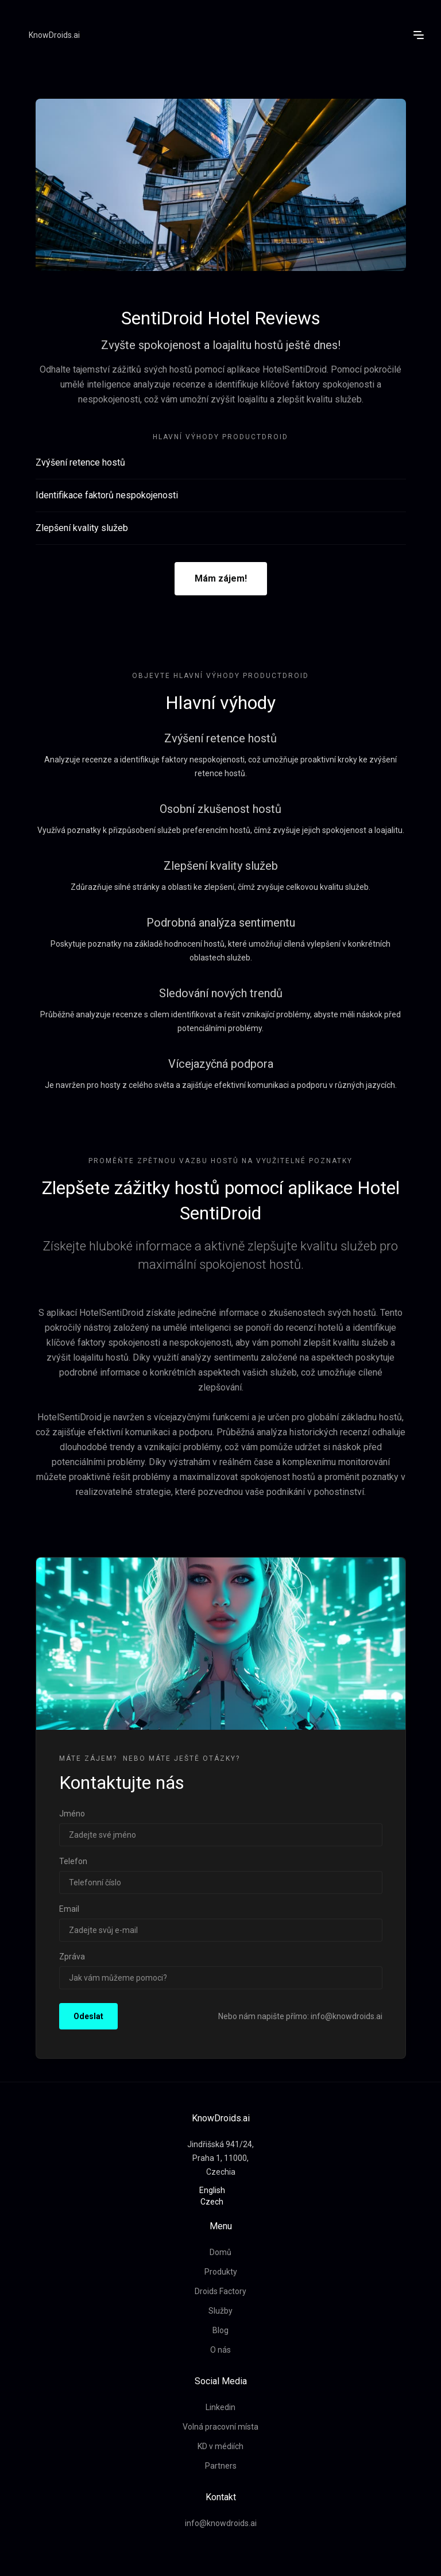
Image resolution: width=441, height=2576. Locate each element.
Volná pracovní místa (220, 2426)
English (212, 2190)
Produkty (220, 2271)
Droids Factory (220, 2291)
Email (69, 1908)
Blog (220, 2330)
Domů (220, 2252)
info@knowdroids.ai (221, 2523)
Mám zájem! (221, 578)
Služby (220, 2310)
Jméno (72, 1813)
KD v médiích (220, 2446)
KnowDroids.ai (54, 35)
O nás (220, 2349)
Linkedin (220, 2407)
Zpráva (72, 1956)
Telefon (73, 1861)
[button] (418, 35)
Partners (221, 2465)
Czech (211, 2201)
